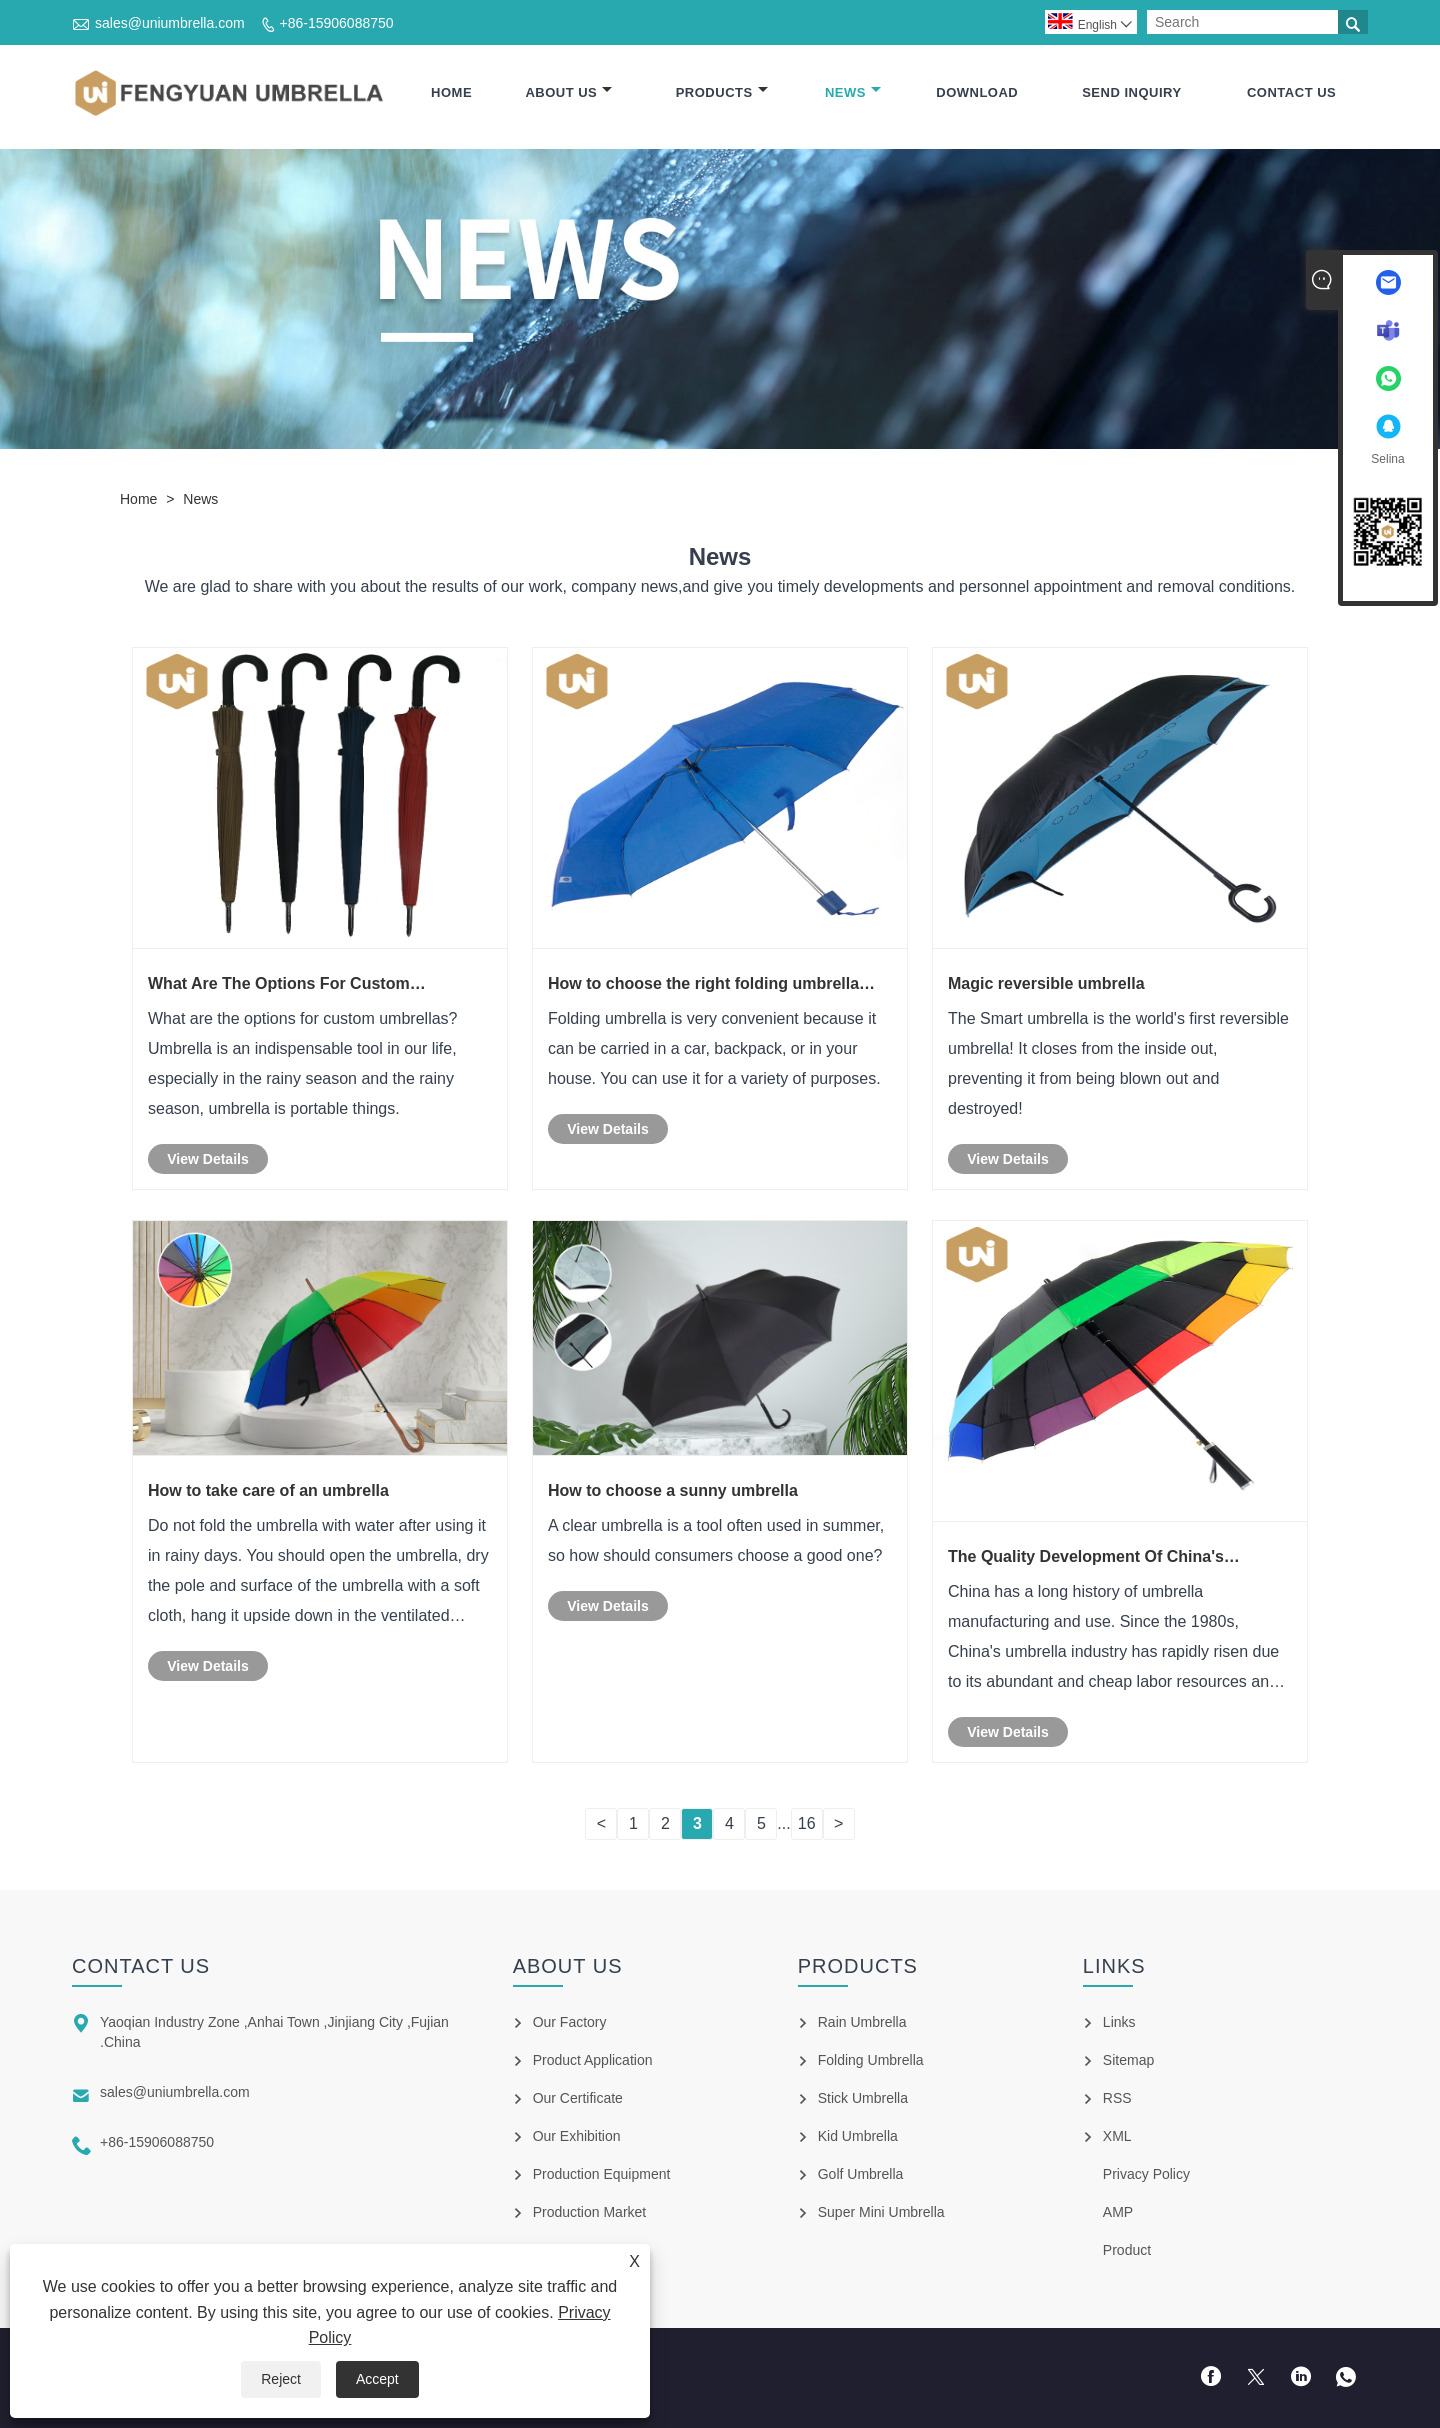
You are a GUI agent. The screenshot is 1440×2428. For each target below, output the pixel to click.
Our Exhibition (577, 2136)
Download (977, 92)
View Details (207, 1159)
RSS (1117, 2098)
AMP (1118, 2212)
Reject (281, 2379)
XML (1117, 2136)
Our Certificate (578, 2098)
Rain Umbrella (862, 2022)
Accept (377, 2379)
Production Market (590, 2212)
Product (1127, 2250)
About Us (568, 92)
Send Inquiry (1131, 92)
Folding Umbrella (871, 2060)
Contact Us (1291, 92)
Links (1119, 2022)
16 (807, 1823)
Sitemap (1128, 2060)
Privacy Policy (1146, 2174)
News (853, 92)
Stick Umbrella (863, 2098)
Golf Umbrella (861, 2174)
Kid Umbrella (858, 2136)
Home (451, 92)
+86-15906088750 (337, 23)
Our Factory (570, 2022)
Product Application (593, 2060)
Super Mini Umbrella (881, 2212)
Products (722, 92)
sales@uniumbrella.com (170, 23)
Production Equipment (602, 2174)
